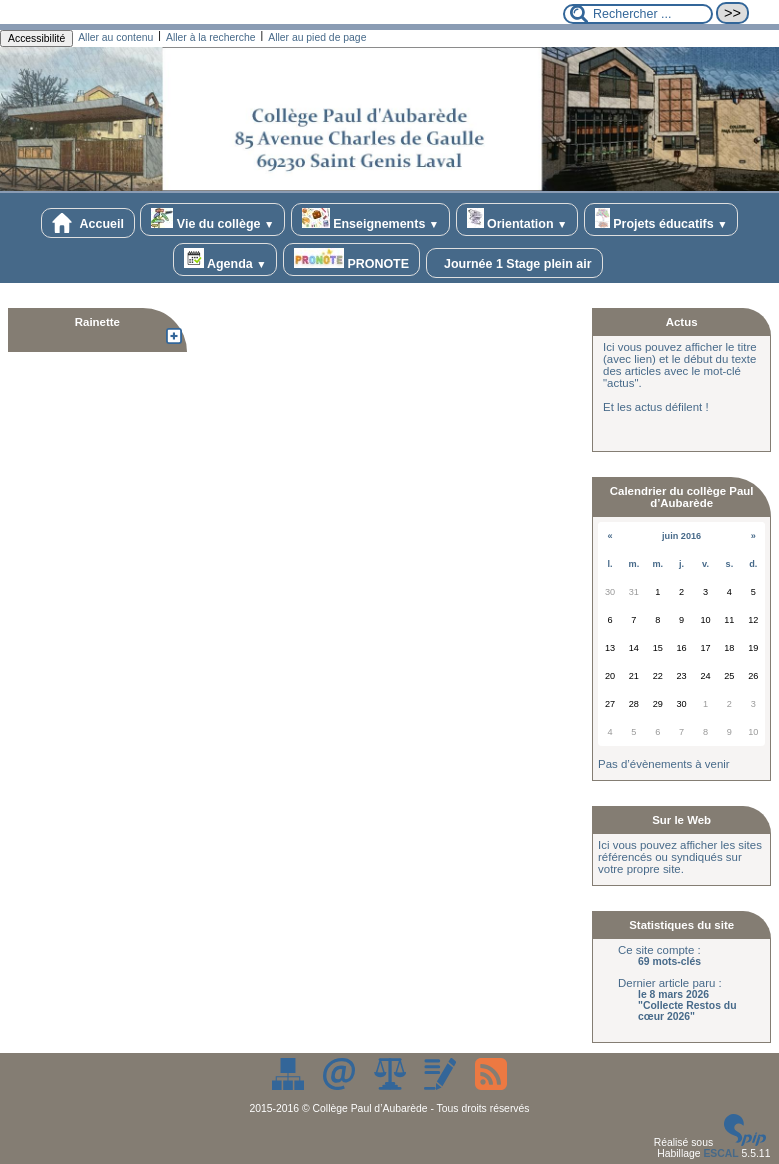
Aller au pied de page (317, 37)
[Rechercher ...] (638, 14)
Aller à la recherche (211, 37)
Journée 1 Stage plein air (514, 263)
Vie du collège (212, 219)
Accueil (88, 223)
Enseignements (370, 219)
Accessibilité (36, 38)
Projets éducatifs (661, 219)
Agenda (225, 259)
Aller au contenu (115, 37)
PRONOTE (351, 259)
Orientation (517, 219)
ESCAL (720, 1153)
